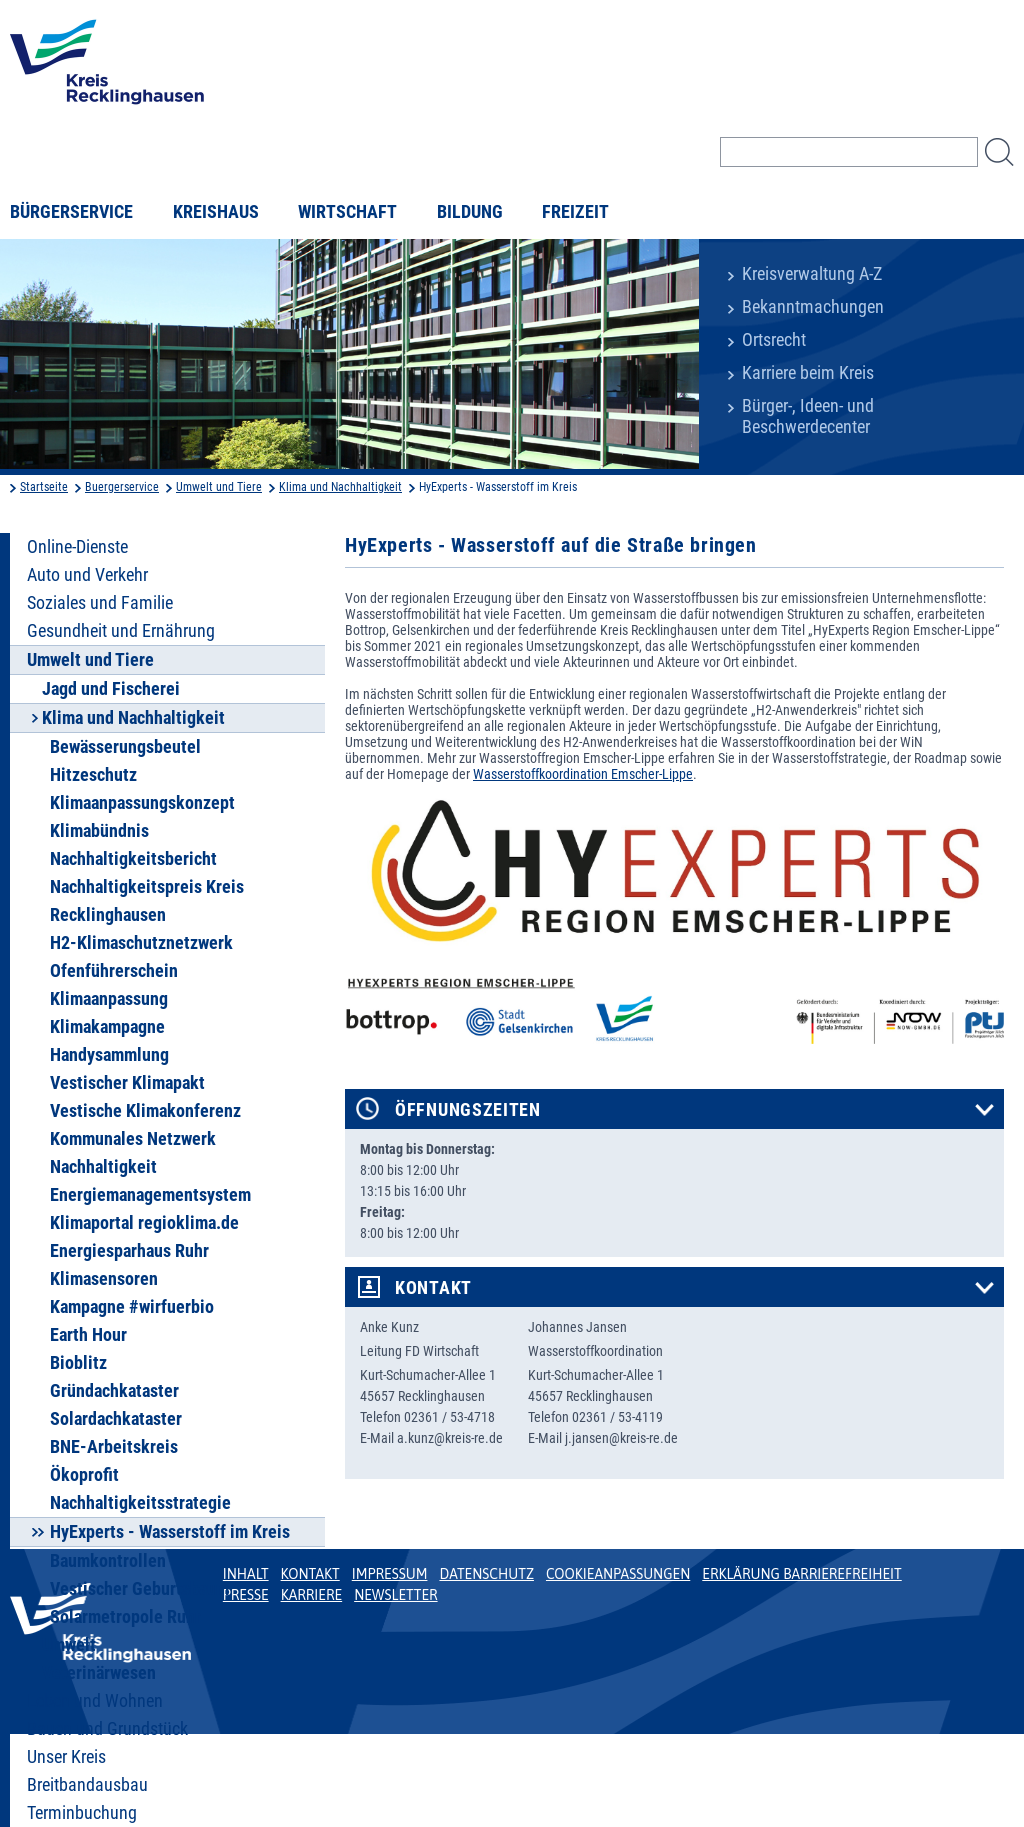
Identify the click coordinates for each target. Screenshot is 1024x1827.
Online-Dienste (77, 547)
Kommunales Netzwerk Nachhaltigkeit (133, 1153)
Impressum (390, 1574)
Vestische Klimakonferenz (145, 1111)
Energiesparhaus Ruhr (129, 1251)
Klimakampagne (107, 1027)
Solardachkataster (116, 1419)
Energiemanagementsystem (150, 1195)
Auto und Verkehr (87, 575)
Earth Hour (88, 1335)
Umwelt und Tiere (219, 487)
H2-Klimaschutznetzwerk (141, 943)
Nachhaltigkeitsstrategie (140, 1503)
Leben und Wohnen (95, 1701)
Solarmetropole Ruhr (125, 1617)
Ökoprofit (84, 1475)
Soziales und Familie (100, 603)
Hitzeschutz (93, 775)
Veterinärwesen (99, 1673)
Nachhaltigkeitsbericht (133, 859)
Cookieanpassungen (618, 1574)
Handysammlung (109, 1055)
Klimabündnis (99, 831)
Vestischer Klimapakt (127, 1083)
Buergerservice (122, 487)
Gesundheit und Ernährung (121, 631)
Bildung (470, 212)
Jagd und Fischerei (111, 689)
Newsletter (395, 1595)
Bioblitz (78, 1363)
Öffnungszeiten (468, 1110)
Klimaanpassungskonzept (142, 803)
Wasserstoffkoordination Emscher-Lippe (583, 774)
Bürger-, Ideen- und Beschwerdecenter (808, 416)
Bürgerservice (71, 212)
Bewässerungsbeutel (125, 747)
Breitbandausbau (87, 1785)
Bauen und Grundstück (107, 1729)
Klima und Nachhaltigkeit (340, 487)
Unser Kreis (66, 1757)
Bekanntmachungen (813, 307)
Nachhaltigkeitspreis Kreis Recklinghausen (147, 901)
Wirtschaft (347, 212)
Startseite (44, 487)
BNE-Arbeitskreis (114, 1447)
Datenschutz (486, 1574)
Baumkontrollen (108, 1561)
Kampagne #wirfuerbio (132, 1307)
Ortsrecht (774, 340)
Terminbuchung (82, 1813)
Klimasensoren (104, 1279)
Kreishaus (216, 212)
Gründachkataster (114, 1391)
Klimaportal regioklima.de (144, 1223)
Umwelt (69, 1645)
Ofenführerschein (114, 971)
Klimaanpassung (109, 999)
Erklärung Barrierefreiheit (801, 1574)
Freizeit (575, 212)
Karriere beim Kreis (808, 373)
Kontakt (433, 1288)
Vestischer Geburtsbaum (139, 1589)
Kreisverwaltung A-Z (812, 274)
